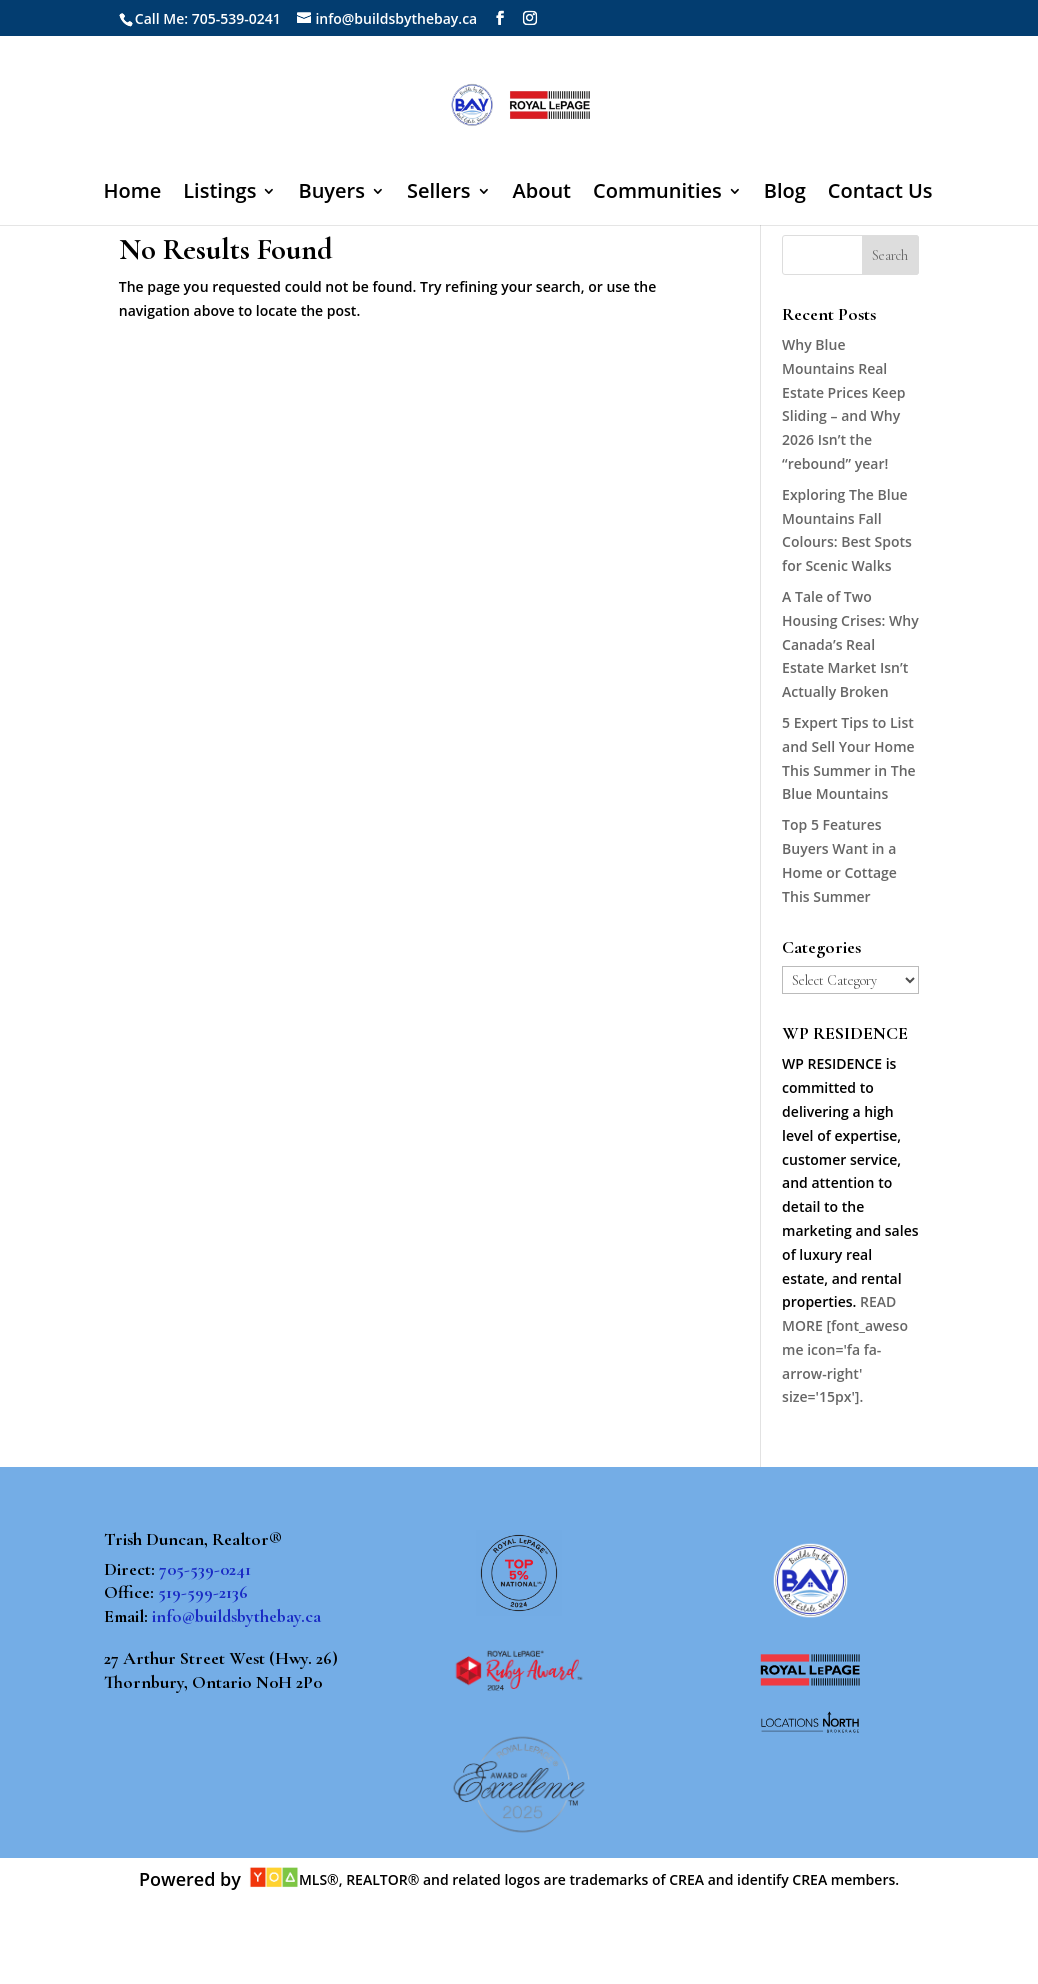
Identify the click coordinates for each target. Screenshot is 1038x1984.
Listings (219, 194)
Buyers (331, 194)
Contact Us (880, 194)
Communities (657, 194)
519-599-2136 (203, 1592)
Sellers (439, 194)
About (542, 194)
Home (132, 194)
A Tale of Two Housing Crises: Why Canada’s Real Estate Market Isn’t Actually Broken (850, 644)
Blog (785, 194)
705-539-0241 (205, 1569)
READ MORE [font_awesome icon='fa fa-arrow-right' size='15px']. (845, 1349)
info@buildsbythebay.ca (236, 1616)
